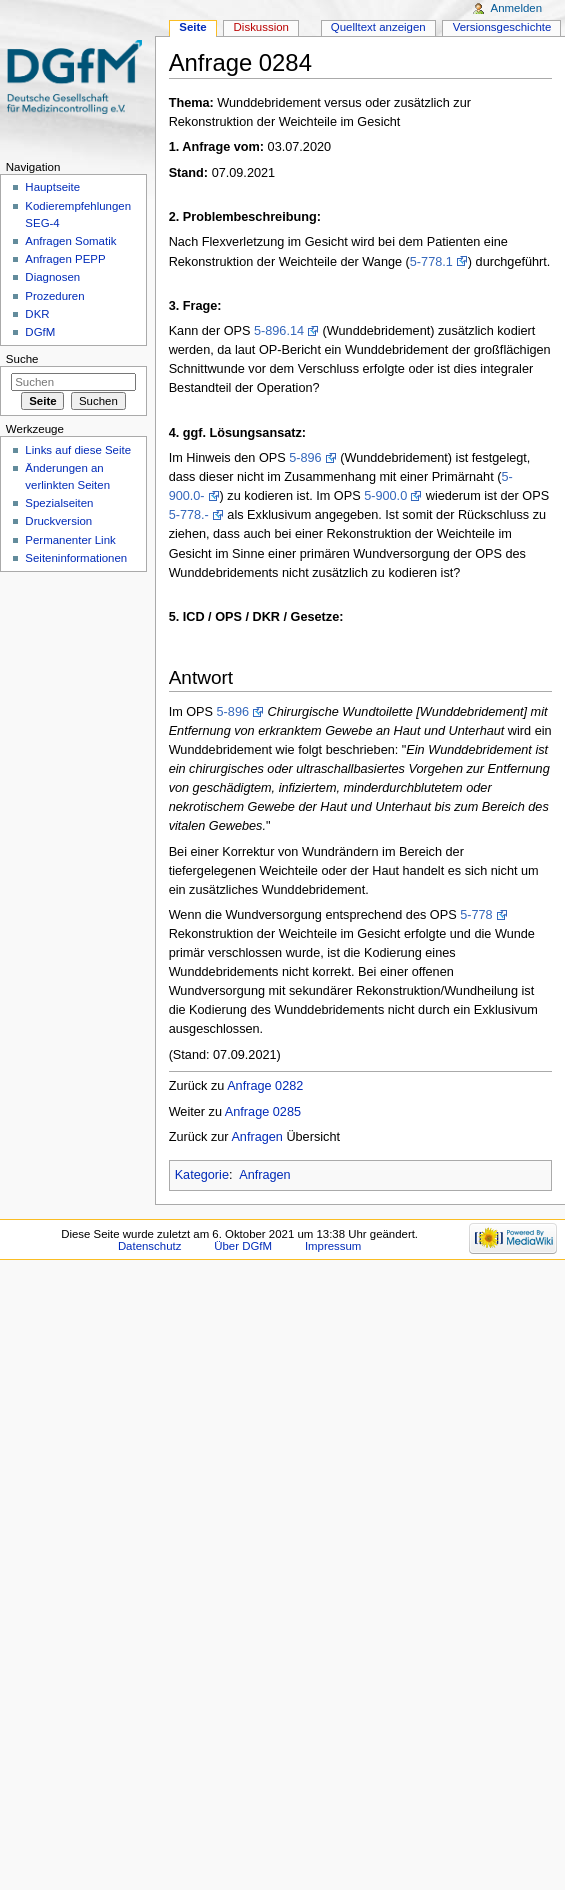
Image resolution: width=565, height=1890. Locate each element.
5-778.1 (431, 262)
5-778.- (189, 515)
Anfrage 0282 (265, 1086)
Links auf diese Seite (78, 450)
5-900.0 (385, 496)
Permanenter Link (70, 540)
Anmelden (517, 8)
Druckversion (58, 521)
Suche (22, 359)
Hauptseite (52, 187)
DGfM (40, 332)
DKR (37, 314)
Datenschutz (150, 1246)
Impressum (333, 1246)
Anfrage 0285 (263, 1112)
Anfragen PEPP (65, 259)
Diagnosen (52, 277)
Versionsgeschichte (502, 27)
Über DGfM (243, 1246)
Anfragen (257, 1137)
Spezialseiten (59, 503)
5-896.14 (279, 331)
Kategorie (202, 1175)
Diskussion (261, 27)
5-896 (305, 458)
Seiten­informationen (76, 558)
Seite (192, 27)
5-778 (476, 915)
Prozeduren (54, 296)
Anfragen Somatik (70, 241)
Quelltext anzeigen (378, 27)
